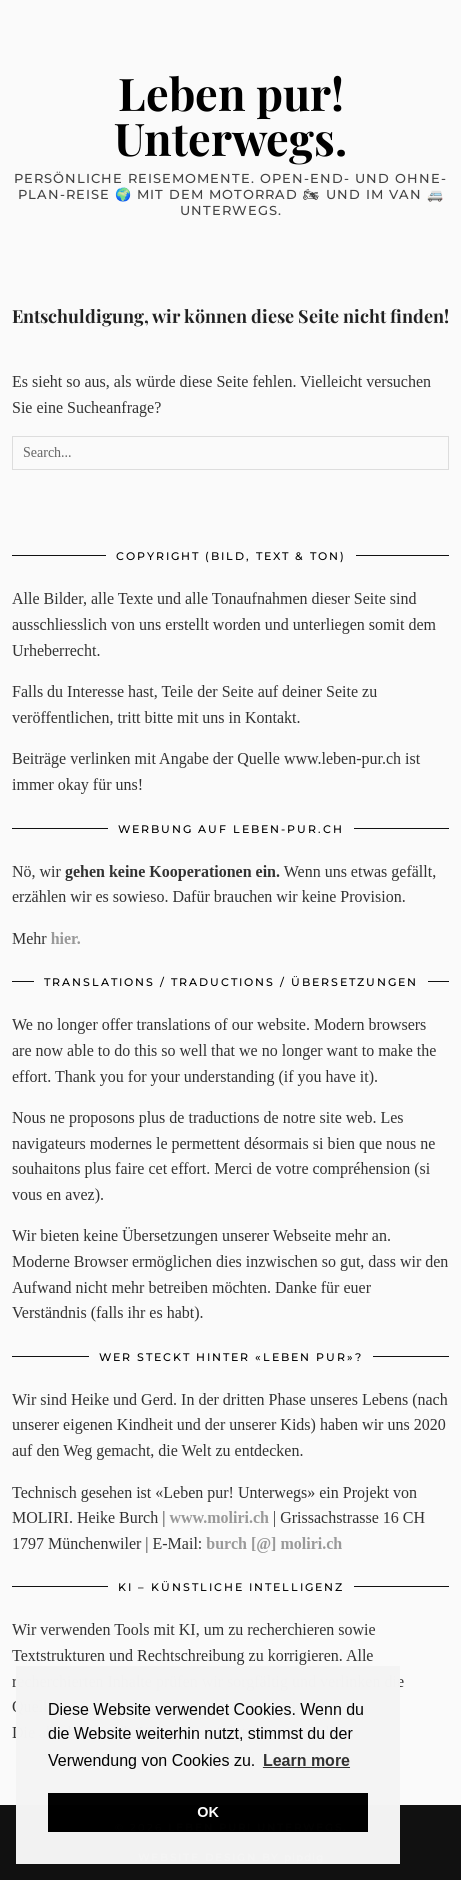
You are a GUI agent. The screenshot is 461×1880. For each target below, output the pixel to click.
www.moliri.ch (219, 1517)
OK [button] (208, 1812)
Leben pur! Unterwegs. (230, 114)
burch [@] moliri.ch (274, 1543)
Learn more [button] (306, 1760)
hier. (66, 938)
